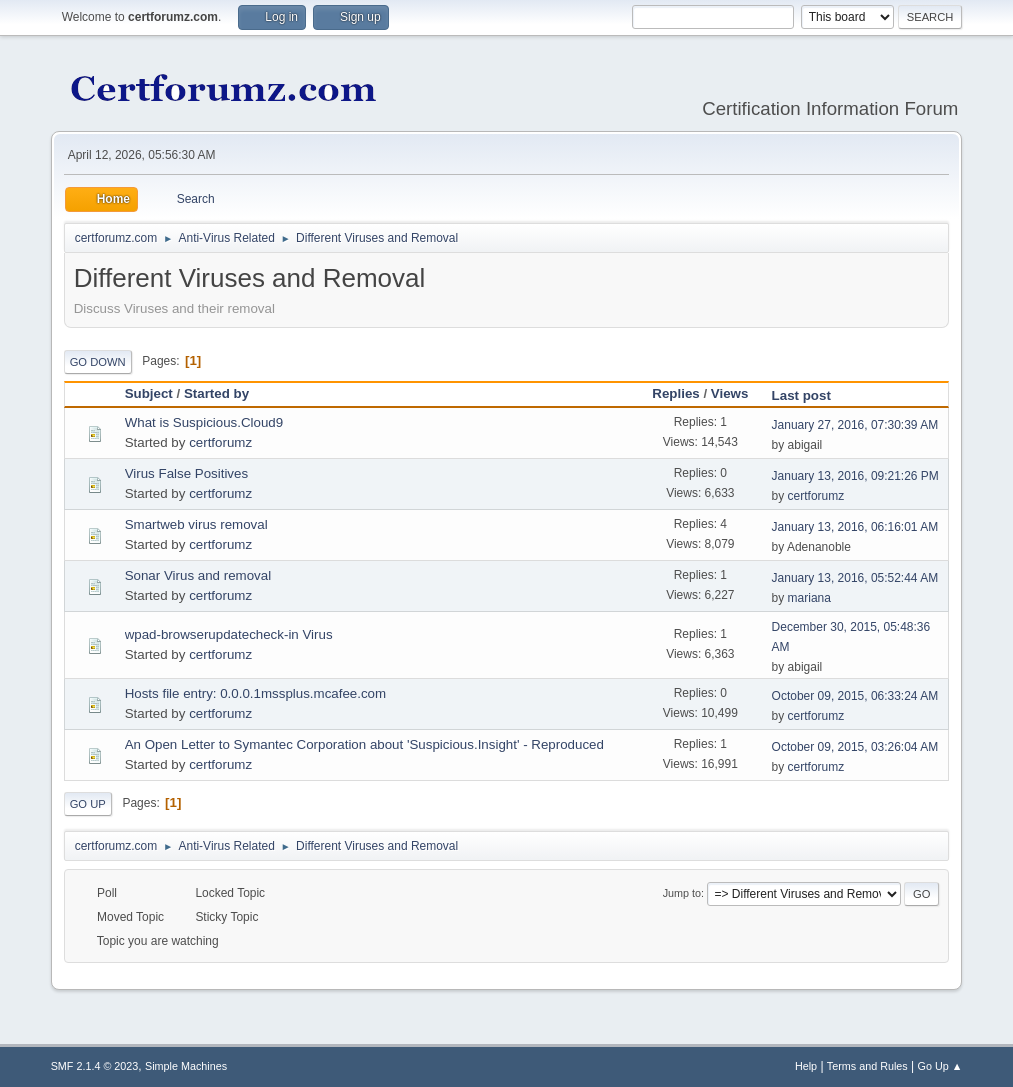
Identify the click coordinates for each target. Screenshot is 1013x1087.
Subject (149, 393)
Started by (216, 393)
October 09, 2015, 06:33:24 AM (855, 696)
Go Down (98, 362)
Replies (675, 393)
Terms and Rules (867, 1066)
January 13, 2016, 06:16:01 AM (855, 527)
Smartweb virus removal (196, 524)
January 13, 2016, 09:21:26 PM (855, 476)
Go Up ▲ (940, 1066)
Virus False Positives (186, 473)
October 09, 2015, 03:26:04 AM (855, 747)
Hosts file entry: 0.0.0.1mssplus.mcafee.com (255, 693)
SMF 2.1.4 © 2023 (95, 1066)
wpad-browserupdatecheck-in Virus (229, 634)
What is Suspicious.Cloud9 (204, 422)
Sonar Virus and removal (198, 575)
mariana (809, 598)
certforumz (220, 442)
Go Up (88, 804)
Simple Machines (186, 1066)
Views (730, 393)
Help (806, 1066)
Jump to (682, 893)
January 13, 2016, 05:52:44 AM (855, 578)
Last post (810, 395)
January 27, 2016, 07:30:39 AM (855, 425)
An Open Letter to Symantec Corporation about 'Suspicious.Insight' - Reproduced (364, 744)
